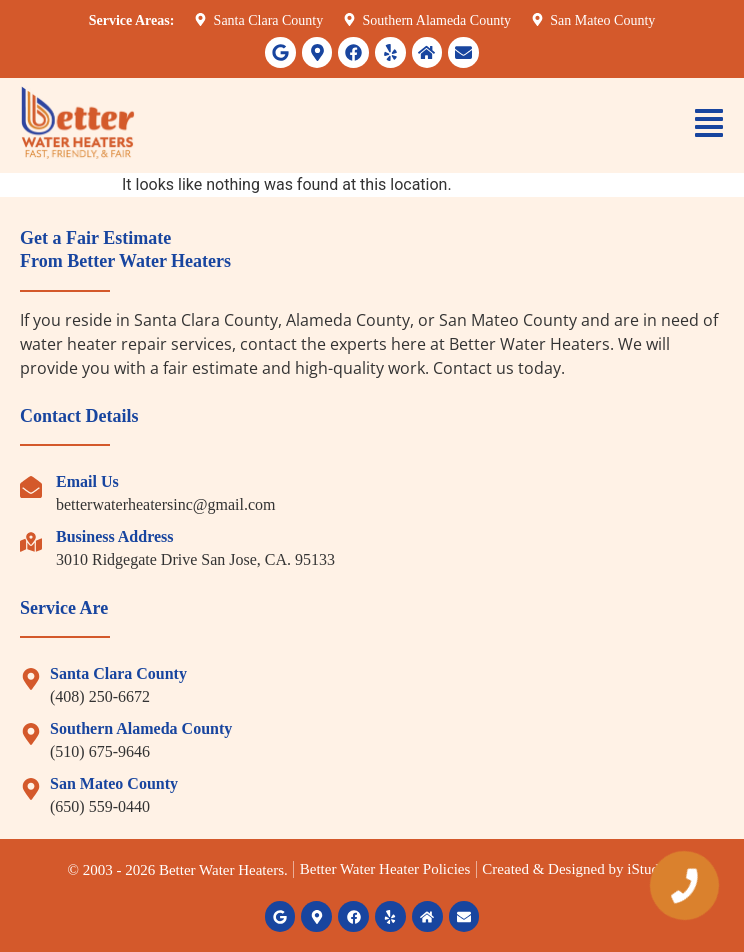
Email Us (87, 481)
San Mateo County (114, 783)
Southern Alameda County (141, 728)
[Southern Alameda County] (31, 734)
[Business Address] (31, 542)
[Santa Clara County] (31, 679)
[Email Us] (31, 487)
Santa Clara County (118, 673)
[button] (709, 125)
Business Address (115, 536)
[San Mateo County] (31, 789)
